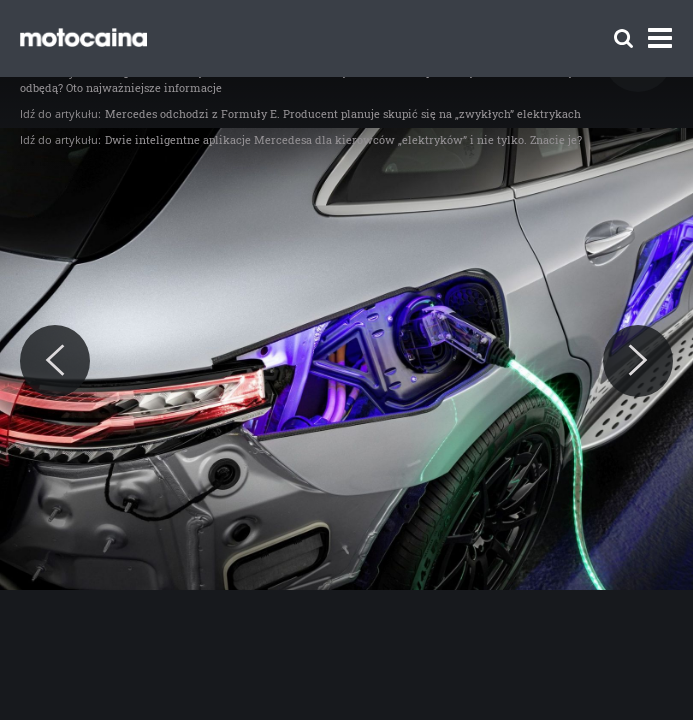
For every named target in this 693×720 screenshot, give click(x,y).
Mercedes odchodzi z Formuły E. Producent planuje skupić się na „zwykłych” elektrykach (343, 113)
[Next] (638, 361)
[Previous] (55, 361)
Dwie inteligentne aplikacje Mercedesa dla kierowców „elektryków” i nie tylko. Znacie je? (343, 139)
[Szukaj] (623, 38)
